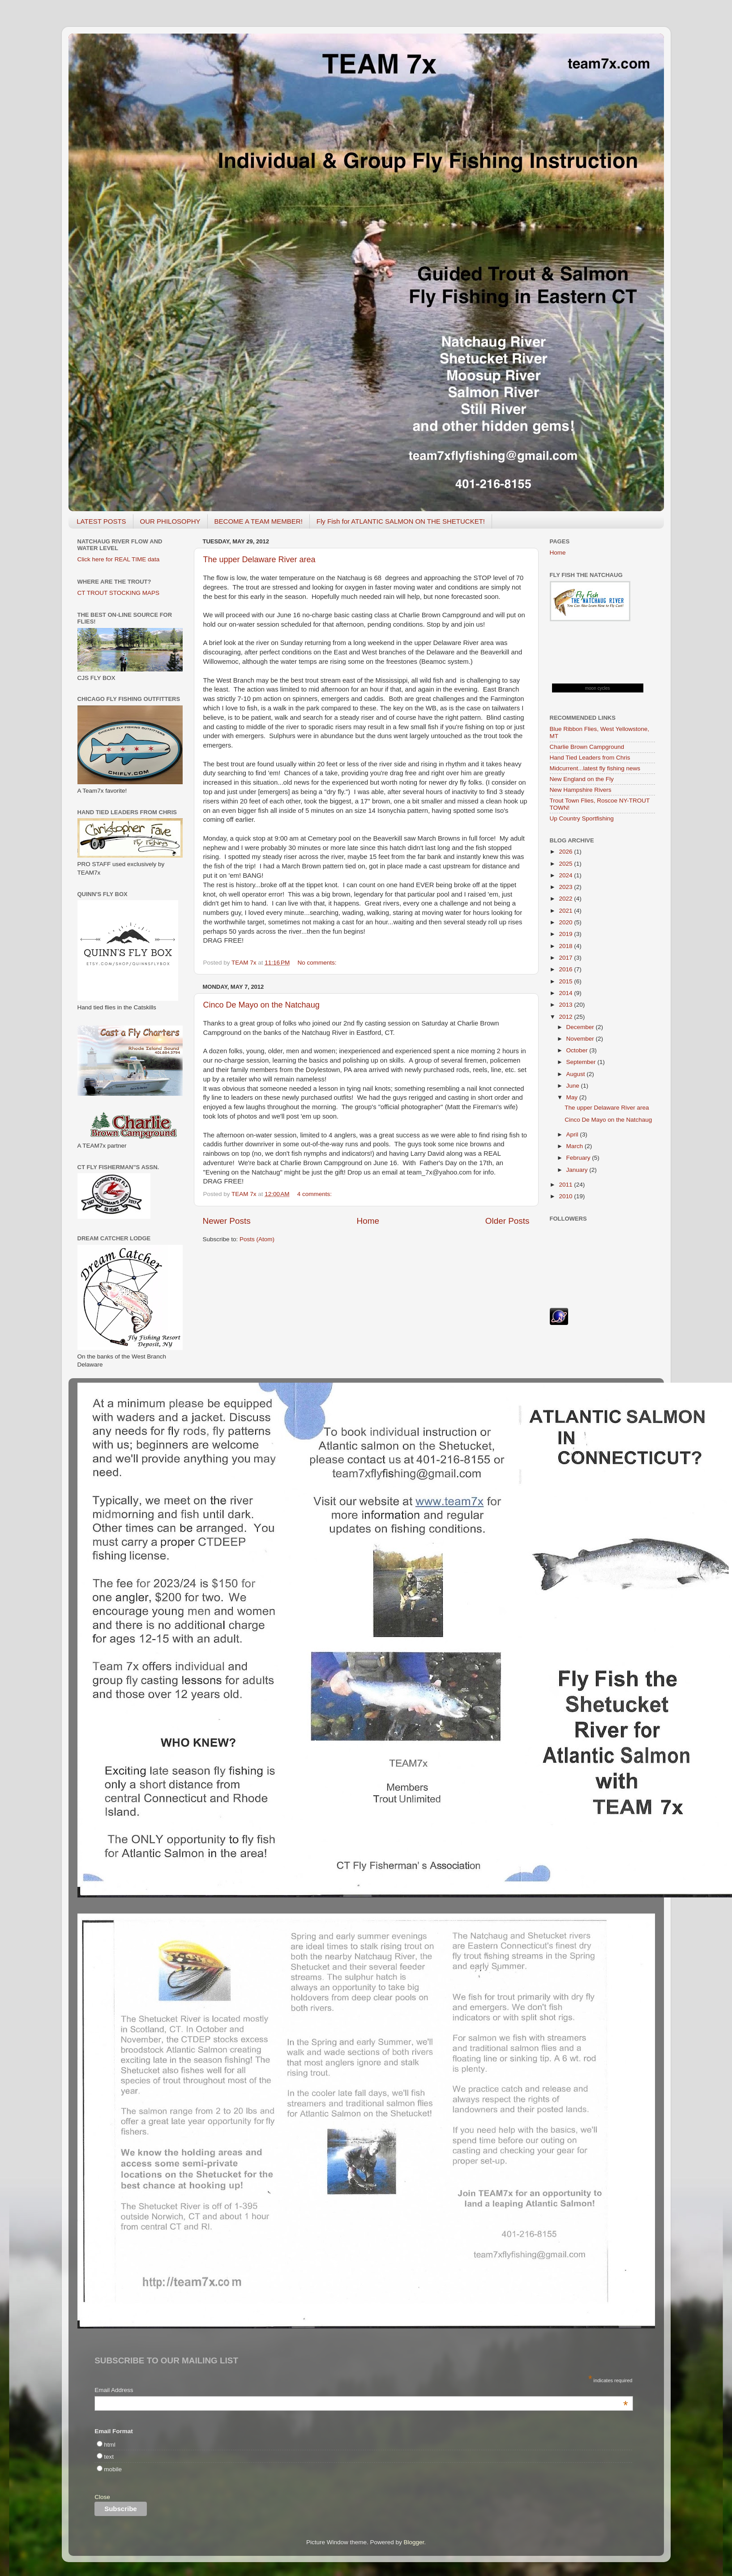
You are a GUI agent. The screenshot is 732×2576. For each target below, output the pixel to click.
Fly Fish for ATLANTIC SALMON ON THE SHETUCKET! (401, 521)
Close (102, 2497)
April (573, 1134)
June (573, 1085)
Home (368, 1221)
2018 (566, 946)
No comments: (318, 962)
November (581, 1038)
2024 (566, 875)
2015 (566, 981)
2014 (566, 993)
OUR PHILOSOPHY (170, 521)
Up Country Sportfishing (582, 818)
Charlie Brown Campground (587, 746)
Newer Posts (227, 1221)
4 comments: (315, 1194)
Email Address (361, 2391)
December (581, 1027)
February (579, 1157)
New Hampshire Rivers (581, 789)
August (576, 1074)
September (582, 1062)
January (578, 1169)
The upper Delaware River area (259, 559)
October (578, 1050)
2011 (566, 1184)
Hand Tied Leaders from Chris (590, 757)
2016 (566, 969)
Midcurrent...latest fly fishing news (595, 768)
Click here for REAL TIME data (118, 559)
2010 (566, 1196)
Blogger (414, 2542)
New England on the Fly (582, 779)
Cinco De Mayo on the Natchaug (261, 1004)
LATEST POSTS (101, 521)
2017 (566, 957)
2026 (566, 851)
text (109, 2456)
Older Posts (507, 1221)
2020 (566, 922)
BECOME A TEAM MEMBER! (258, 521)
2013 (566, 1004)
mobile (113, 2469)
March (575, 1146)
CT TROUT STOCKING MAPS (118, 593)
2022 (566, 898)
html (110, 2444)
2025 (566, 863)
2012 (566, 1016)
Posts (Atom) (257, 1239)
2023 (566, 887)
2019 (566, 934)
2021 (566, 910)
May (572, 1097)
